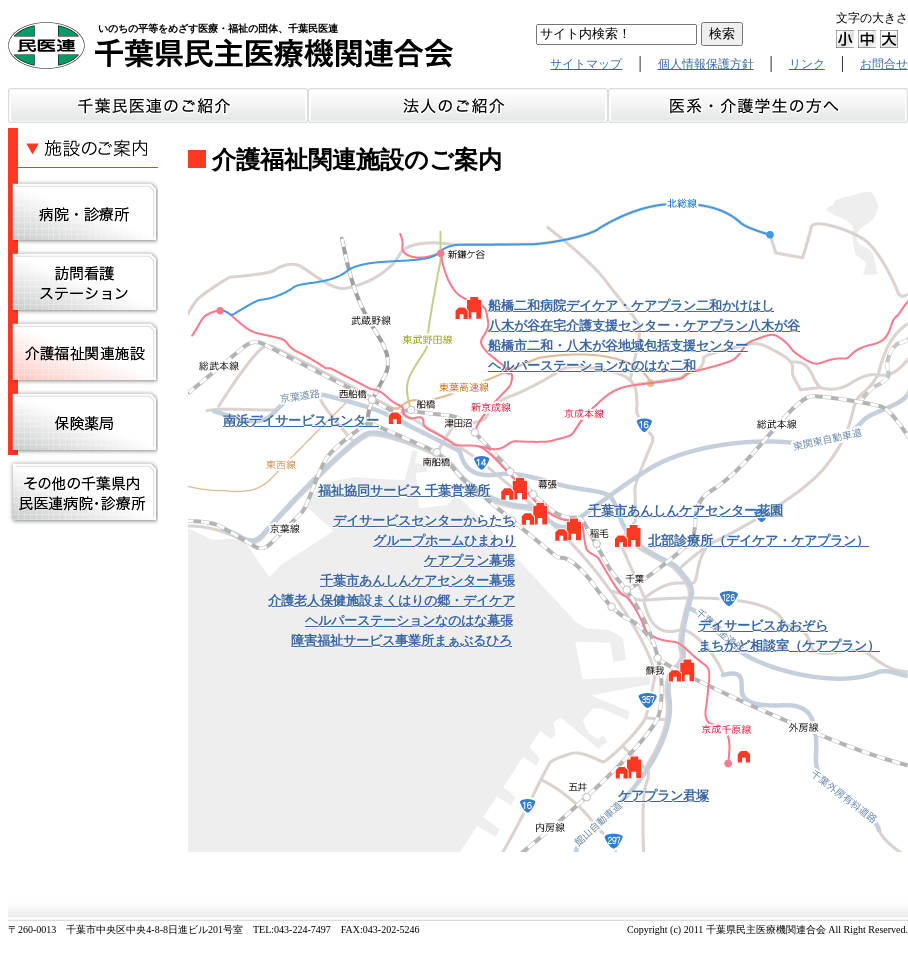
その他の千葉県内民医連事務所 (83, 493)
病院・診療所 (83, 213)
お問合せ (884, 64)
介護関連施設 (83, 353)
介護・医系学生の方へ (758, 105)
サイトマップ (586, 64)
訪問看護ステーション (83, 283)
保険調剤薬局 (83, 423)
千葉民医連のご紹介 (158, 105)
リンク (807, 64)
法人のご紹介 (458, 105)
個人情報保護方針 (706, 64)
